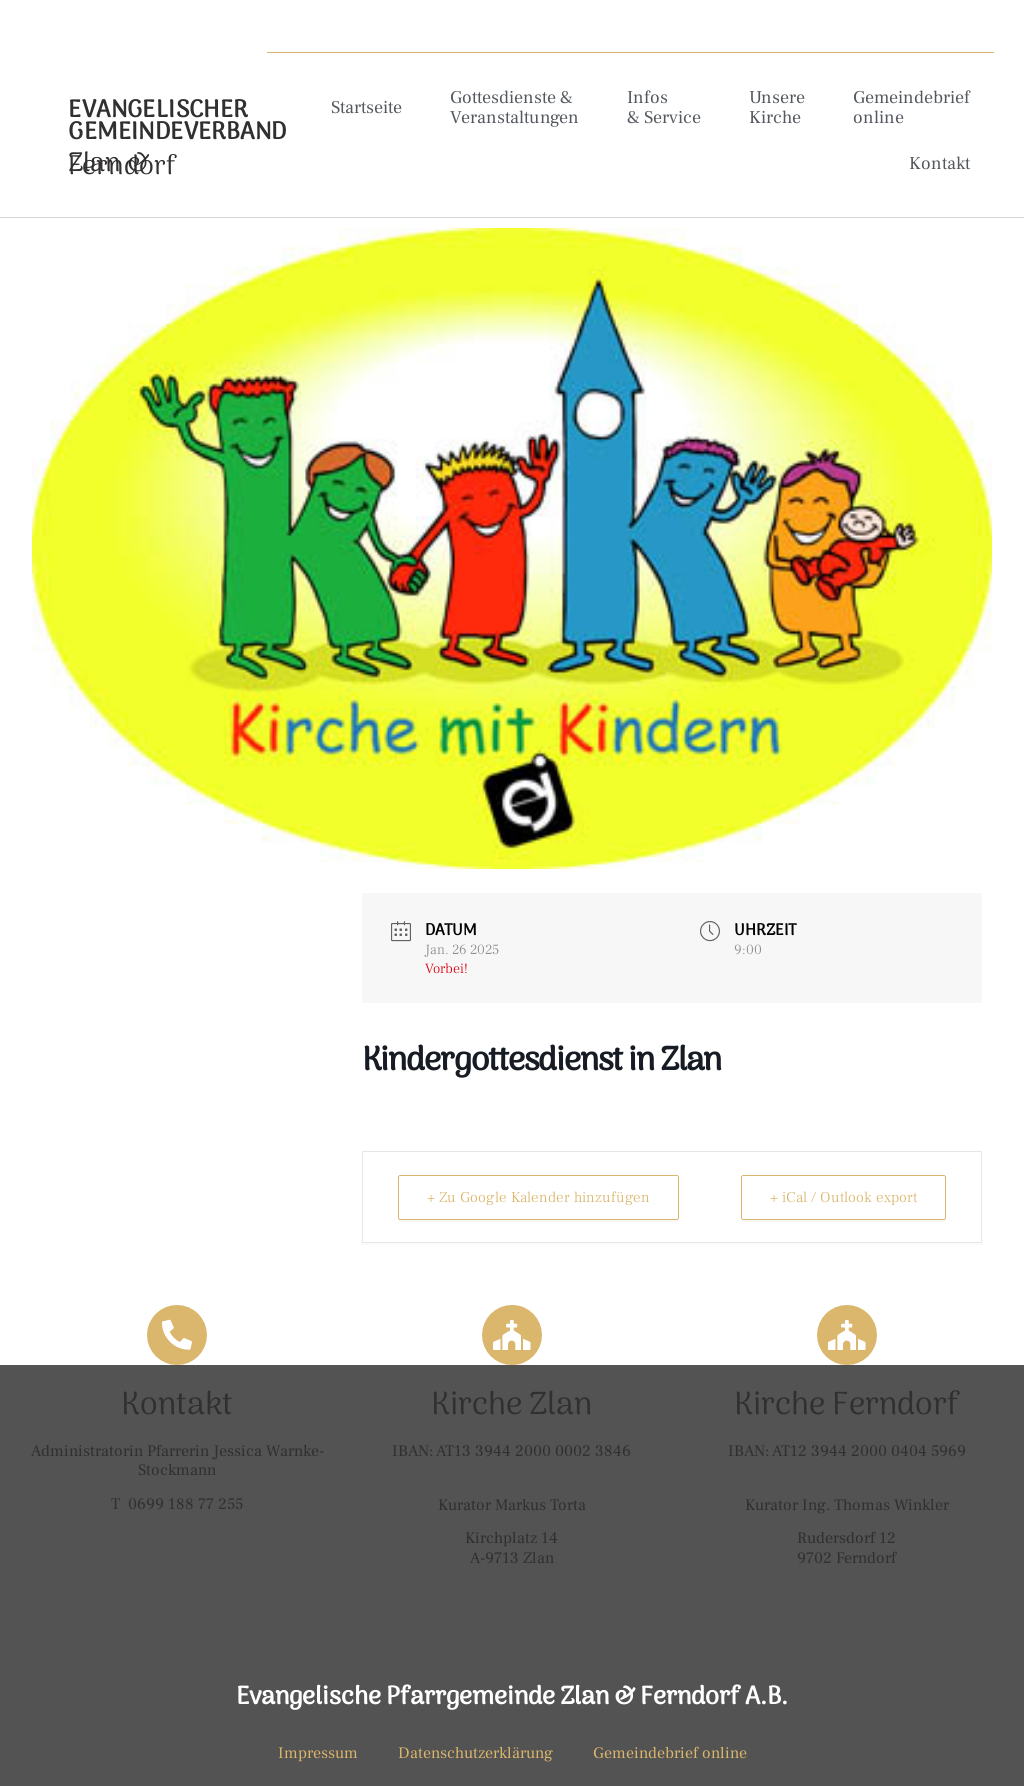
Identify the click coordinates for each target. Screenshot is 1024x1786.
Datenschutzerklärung (475, 1753)
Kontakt (939, 163)
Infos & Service (664, 107)
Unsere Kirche (777, 107)
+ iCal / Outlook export (843, 1197)
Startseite (366, 107)
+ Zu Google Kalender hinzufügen (538, 1197)
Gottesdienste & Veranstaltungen (514, 107)
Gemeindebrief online (911, 107)
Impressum (318, 1753)
